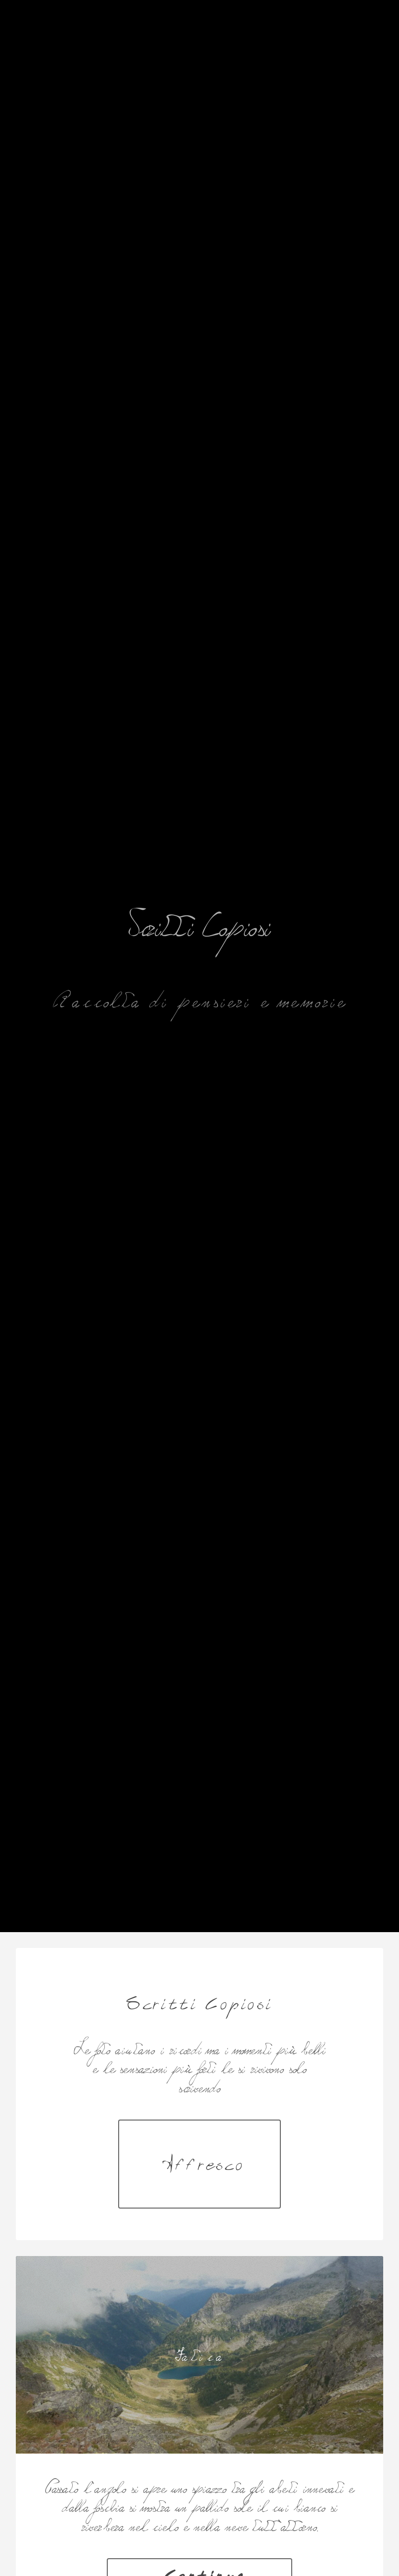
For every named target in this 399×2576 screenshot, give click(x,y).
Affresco (204, 2164)
